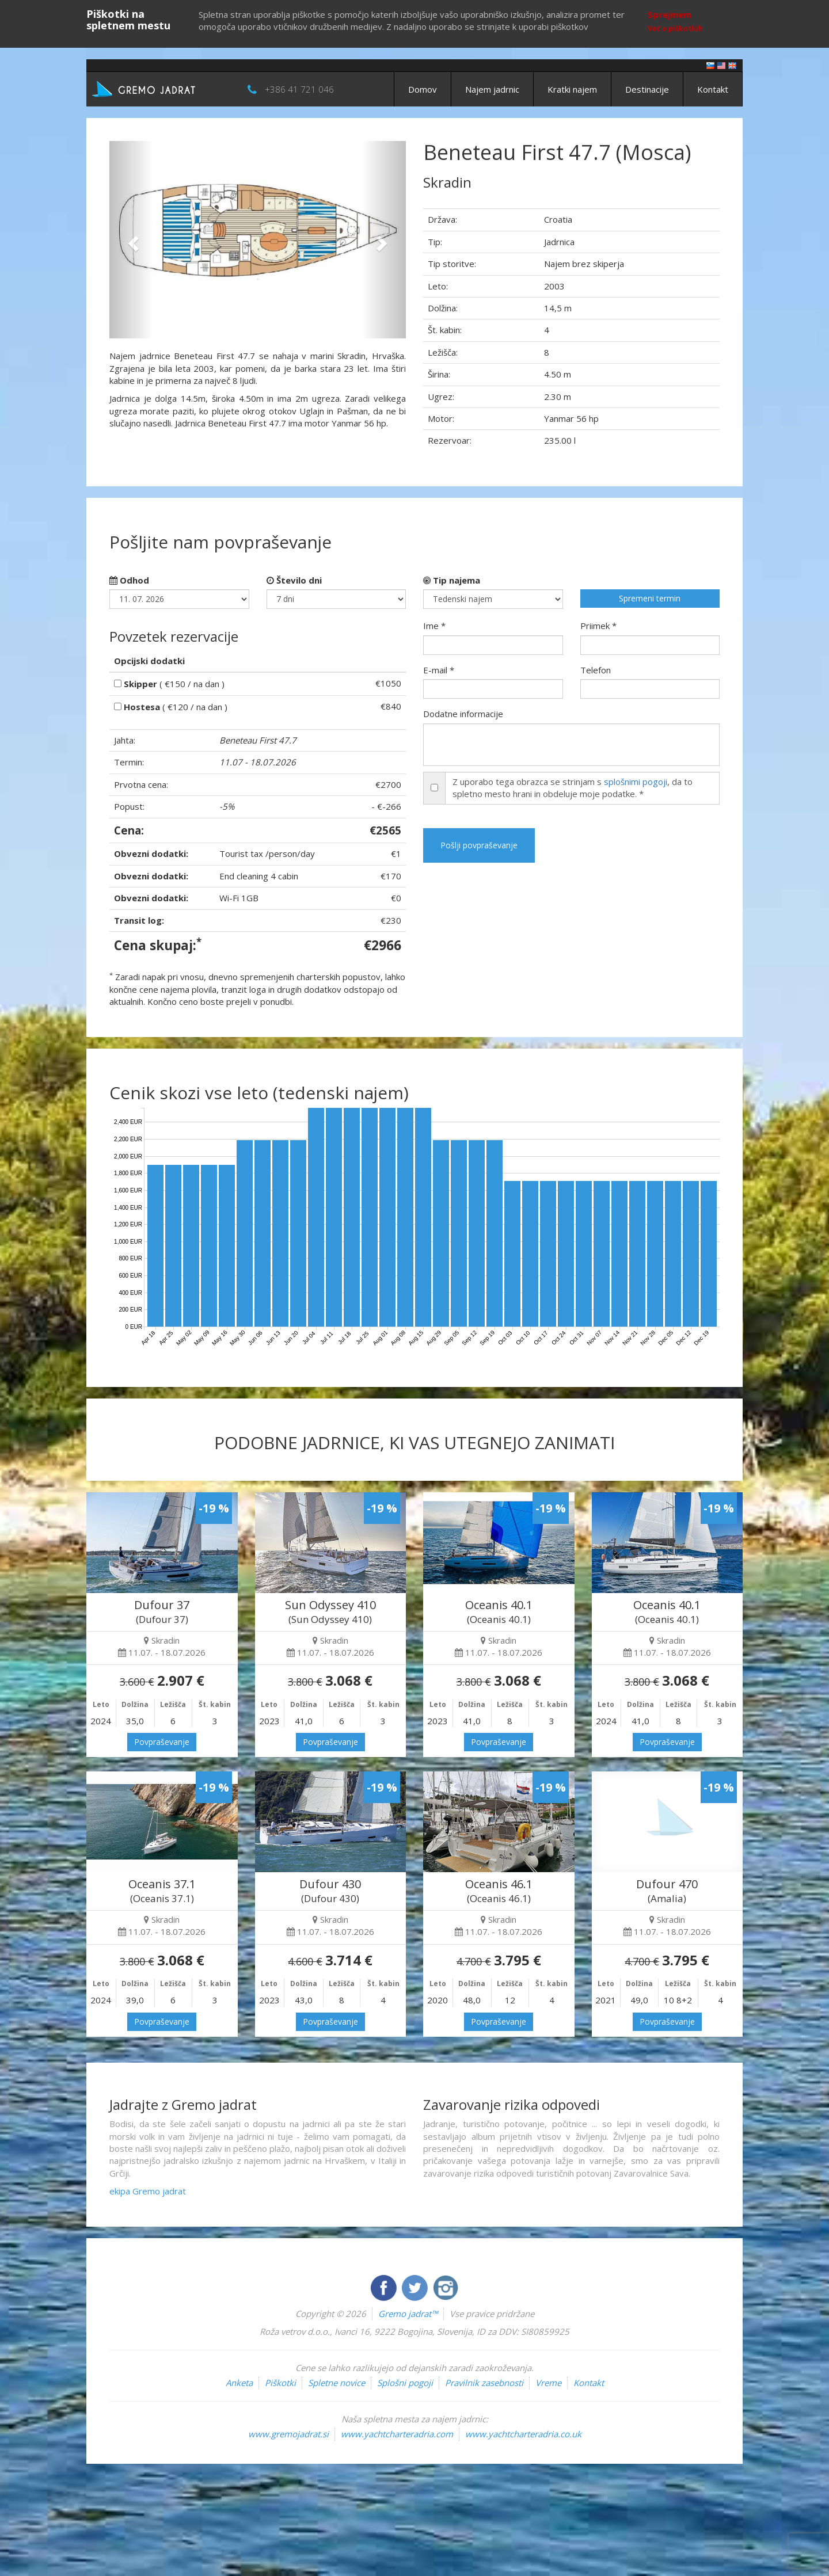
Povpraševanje (161, 1741)
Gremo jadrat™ (408, 2313)
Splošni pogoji (405, 2382)
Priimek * (598, 625)
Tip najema (451, 580)
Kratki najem (572, 89)
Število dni (294, 580)
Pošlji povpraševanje (479, 845)
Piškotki (280, 2382)
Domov (422, 89)
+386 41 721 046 (299, 89)
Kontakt (712, 89)
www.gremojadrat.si (288, 2434)
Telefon (595, 670)
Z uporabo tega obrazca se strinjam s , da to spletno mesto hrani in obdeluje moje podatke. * (572, 787)
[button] (131, 239)
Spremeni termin (649, 598)
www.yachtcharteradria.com (397, 2434)
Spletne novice (336, 2382)
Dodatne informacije (463, 713)
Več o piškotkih (675, 28)
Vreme (548, 2382)
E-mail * (438, 670)
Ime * (434, 625)
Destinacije (647, 89)
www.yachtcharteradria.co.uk (523, 2434)
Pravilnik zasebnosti (484, 2382)
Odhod (129, 580)
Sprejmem (669, 14)
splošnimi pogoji (635, 781)
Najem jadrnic (492, 89)
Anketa (239, 2382)
